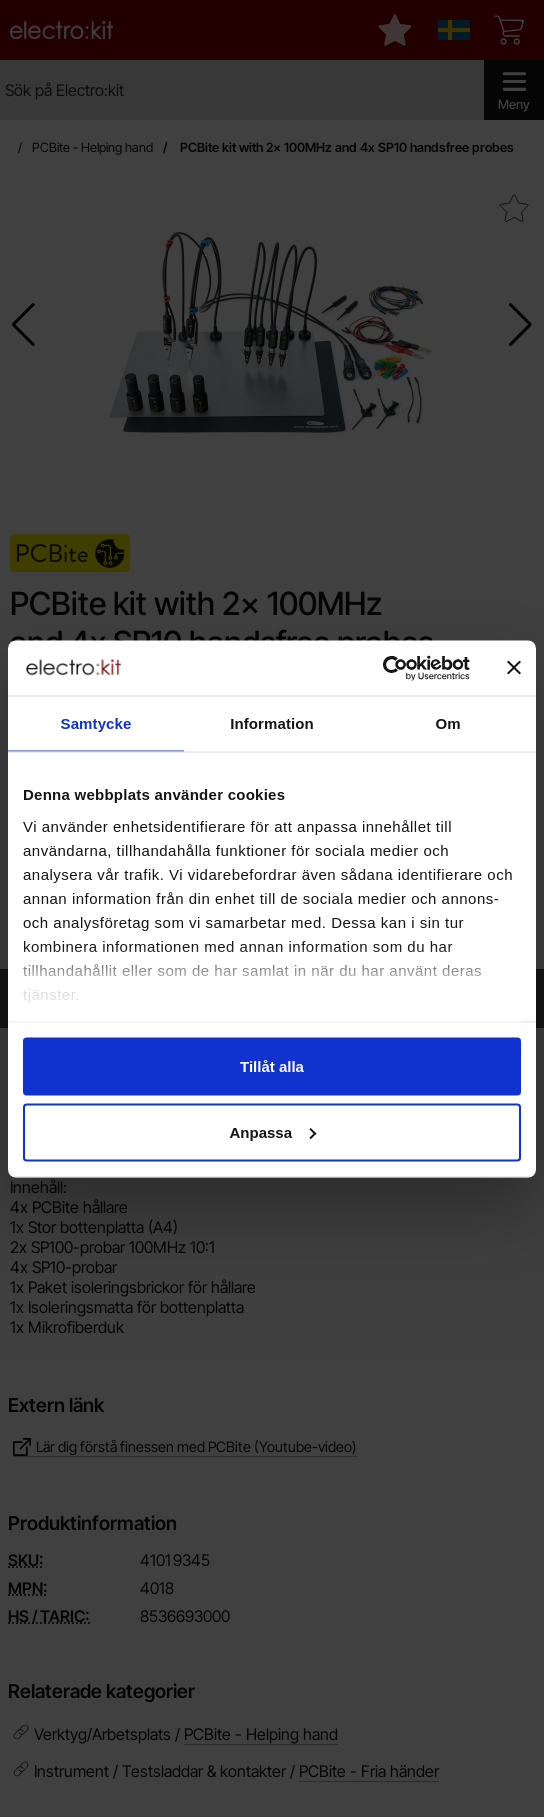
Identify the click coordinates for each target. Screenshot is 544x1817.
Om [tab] (447, 723)
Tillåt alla (272, 1066)
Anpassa (272, 1131)
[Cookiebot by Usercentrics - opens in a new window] (382, 668)
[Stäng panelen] (514, 668)
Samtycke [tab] (96, 723)
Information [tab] (272, 723)
